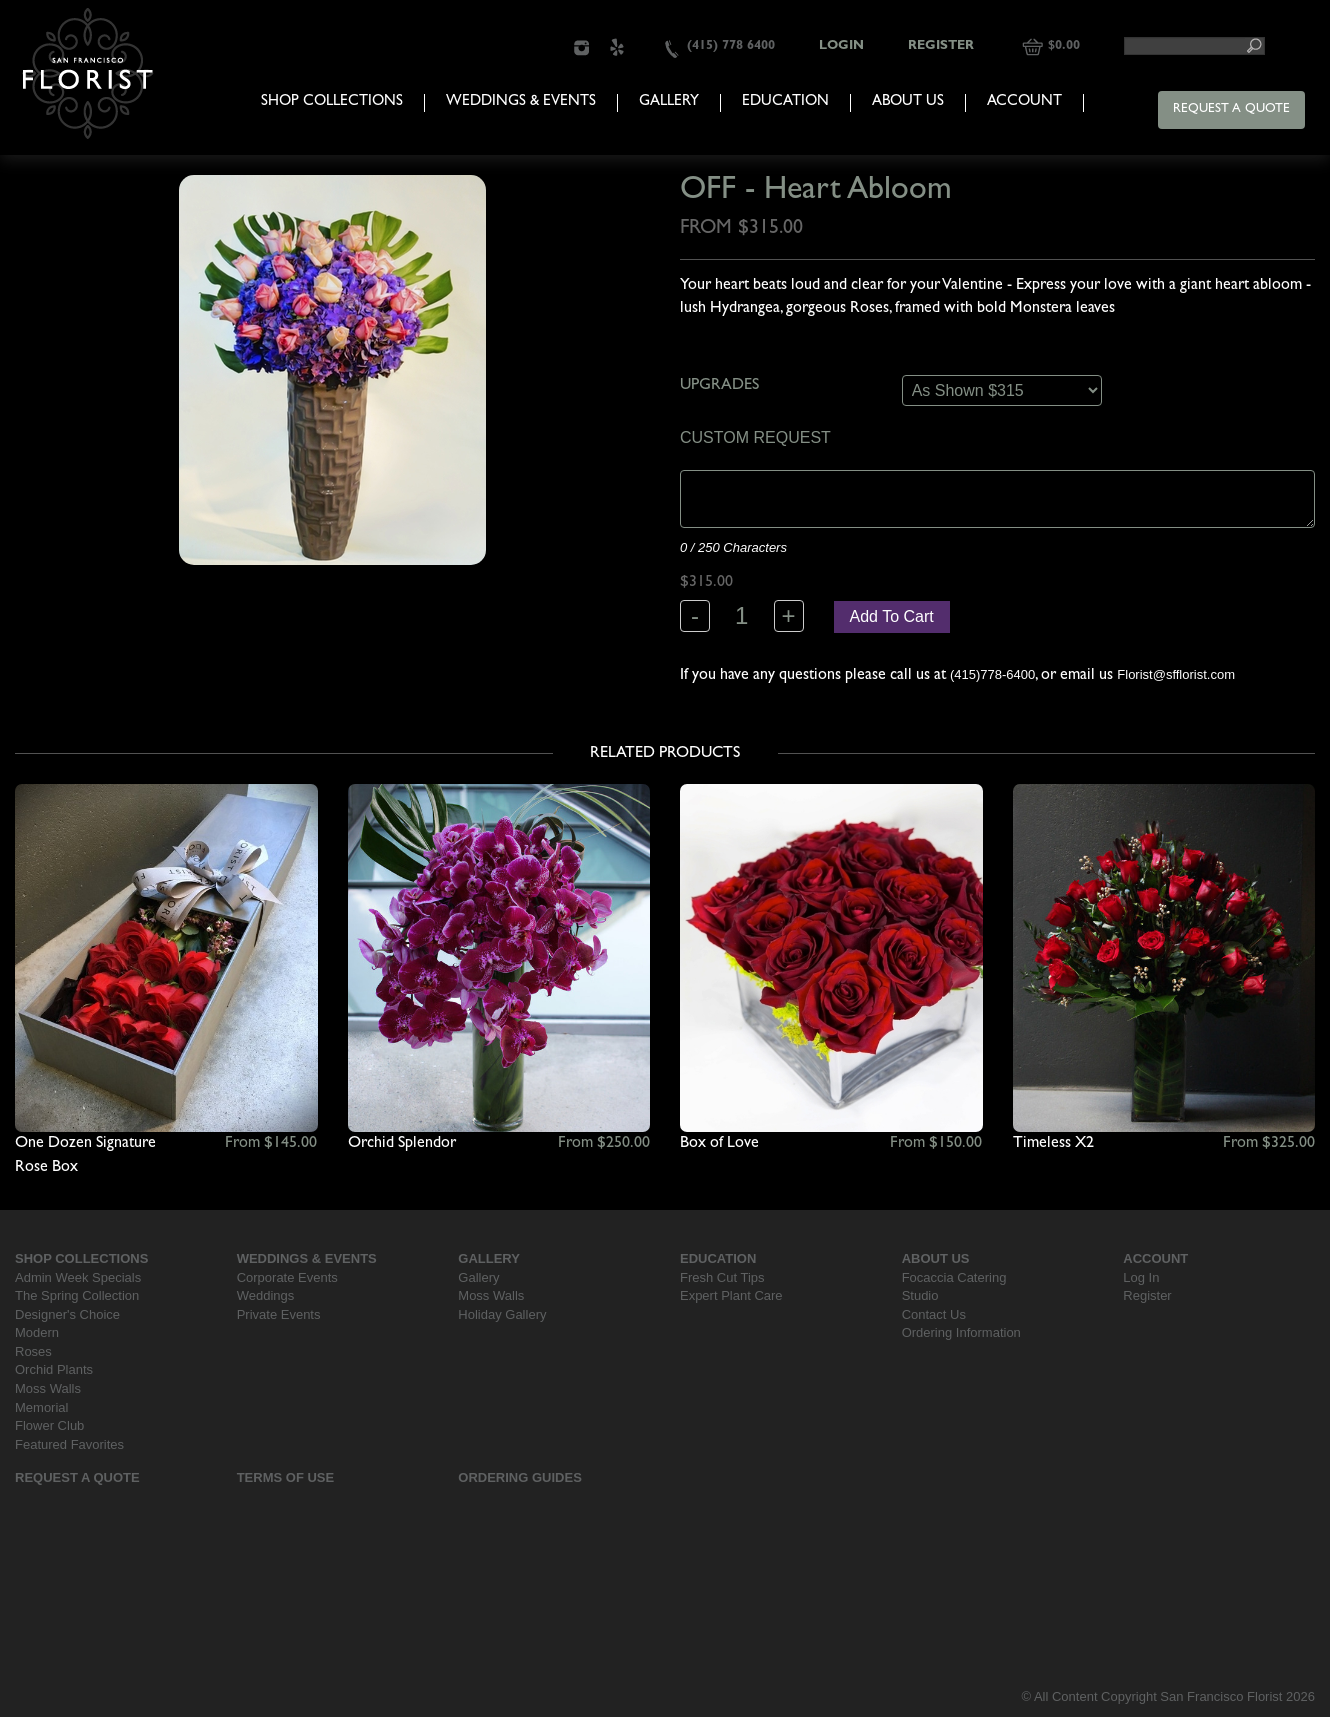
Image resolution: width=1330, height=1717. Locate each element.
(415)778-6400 (992, 674)
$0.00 (1064, 46)
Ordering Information (961, 1332)
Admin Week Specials (78, 1277)
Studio (920, 1295)
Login (841, 46)
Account (1024, 102)
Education (785, 102)
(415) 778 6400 (731, 46)
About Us (908, 102)
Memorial (41, 1407)
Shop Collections (332, 102)
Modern (37, 1332)
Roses (33, 1351)
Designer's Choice (67, 1314)
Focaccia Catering (954, 1277)
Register (941, 46)
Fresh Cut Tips (722, 1277)
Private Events (279, 1314)
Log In (1141, 1277)
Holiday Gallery (502, 1314)
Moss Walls (48, 1388)
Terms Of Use (286, 1477)
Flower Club (49, 1425)
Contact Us (934, 1314)
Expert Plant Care (731, 1295)
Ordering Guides (520, 1477)
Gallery (669, 102)
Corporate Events (287, 1277)
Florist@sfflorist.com (1176, 674)
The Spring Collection (77, 1295)
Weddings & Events (521, 102)
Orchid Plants (54, 1369)
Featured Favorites (69, 1444)
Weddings (266, 1295)
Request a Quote (1231, 109)
